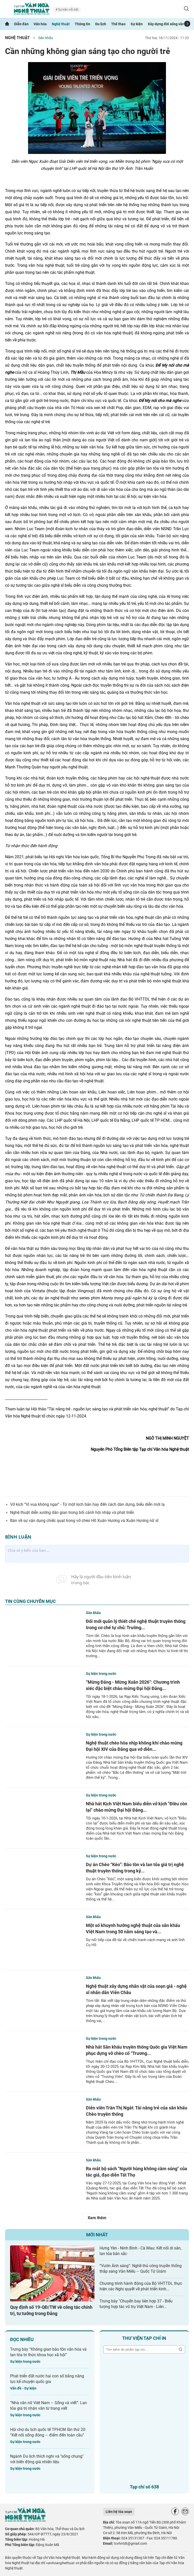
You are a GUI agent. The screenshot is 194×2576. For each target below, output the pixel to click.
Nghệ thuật (61, 24)
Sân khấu (45, 38)
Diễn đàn (21, 24)
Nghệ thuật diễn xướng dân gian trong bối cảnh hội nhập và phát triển (72, 1512)
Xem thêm (97, 2217)
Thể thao (118, 24)
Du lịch (100, 24)
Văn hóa (40, 24)
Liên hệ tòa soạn (119, 2512)
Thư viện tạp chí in (144, 2338)
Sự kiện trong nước (101, 1674)
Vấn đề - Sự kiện (23, 2388)
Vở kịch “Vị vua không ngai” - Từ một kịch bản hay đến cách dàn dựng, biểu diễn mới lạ (87, 1504)
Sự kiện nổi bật (67, 9)
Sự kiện (137, 24)
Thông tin (82, 24)
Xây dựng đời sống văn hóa (169, 24)
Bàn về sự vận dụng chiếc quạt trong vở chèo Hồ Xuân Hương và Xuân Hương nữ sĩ (84, 1520)
